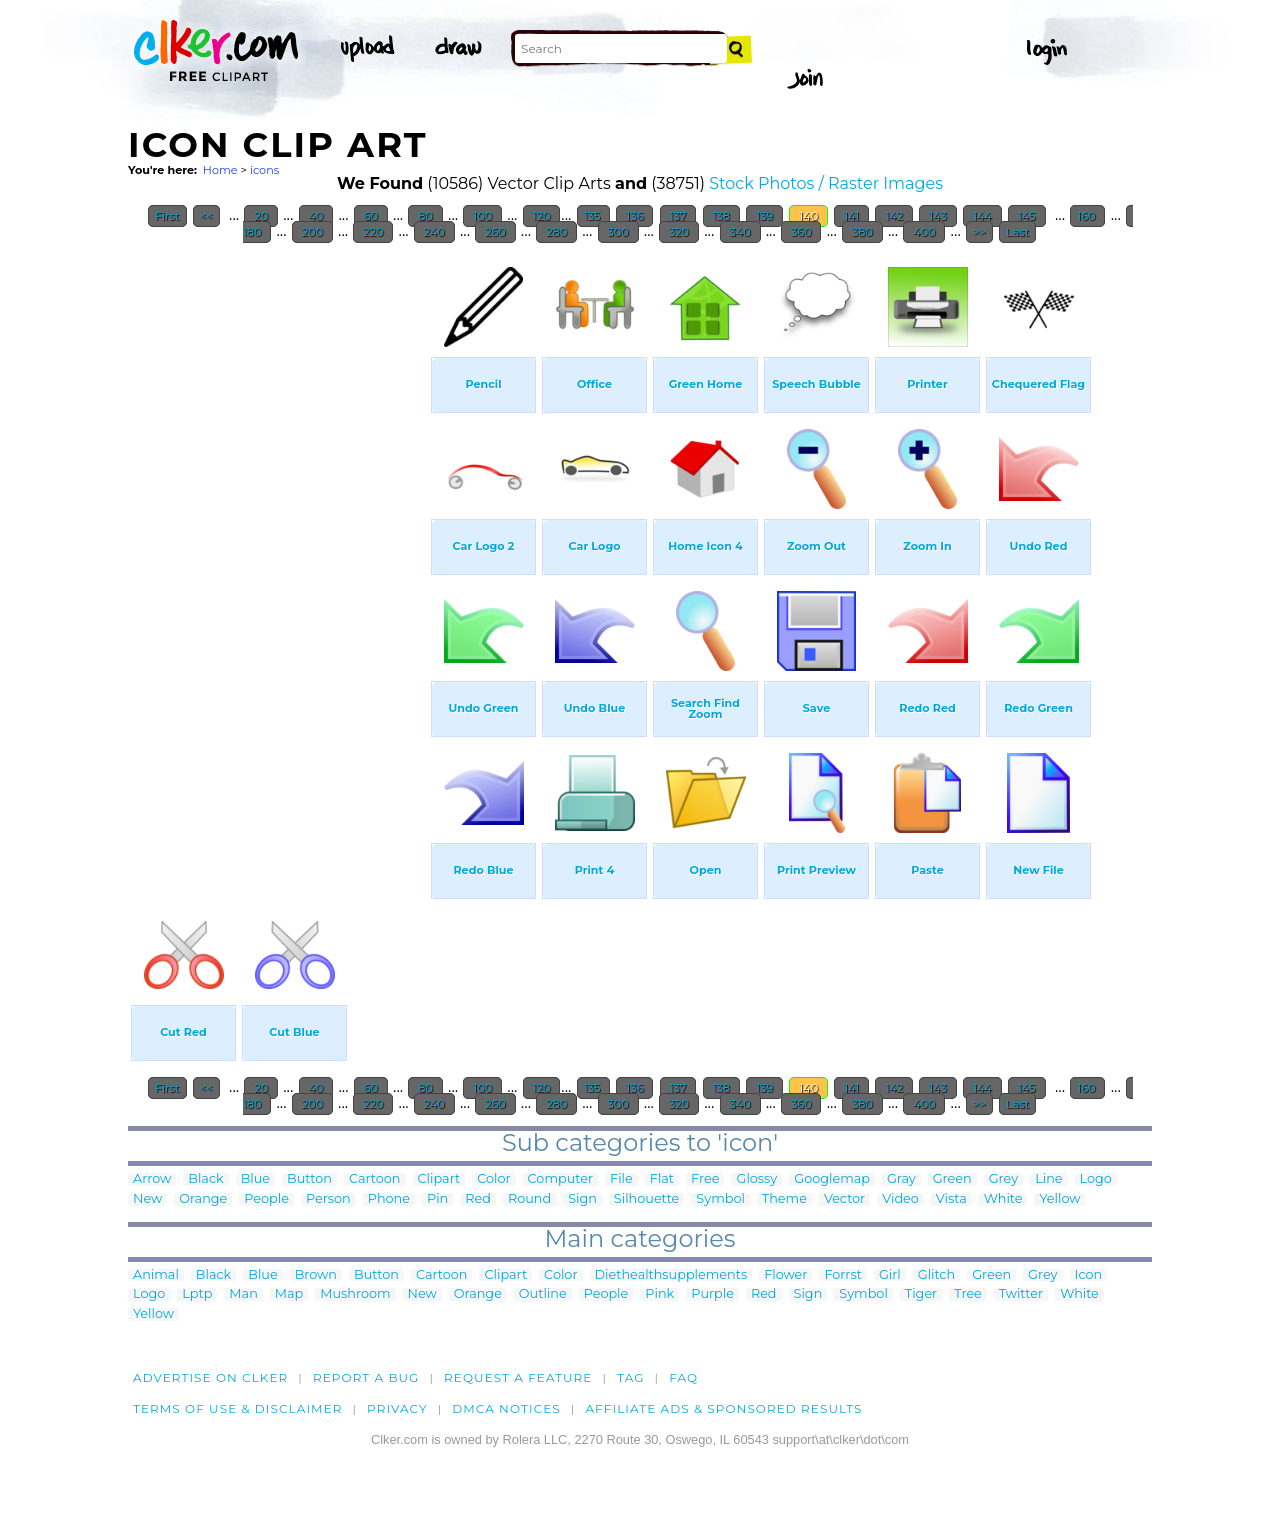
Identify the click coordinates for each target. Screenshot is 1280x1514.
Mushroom (355, 1294)
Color (493, 1179)
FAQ (683, 1377)
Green (952, 1179)
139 (764, 216)
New (147, 1199)
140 (808, 216)
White (1003, 1199)
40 (316, 216)
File (621, 1179)
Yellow (1059, 1199)
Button (309, 1179)
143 (937, 216)
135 (594, 216)
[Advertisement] (278, 554)
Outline (543, 1294)
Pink (659, 1294)
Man (243, 1294)
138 (721, 216)
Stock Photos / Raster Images (826, 183)
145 (1027, 216)
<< (206, 216)
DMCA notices (506, 1408)
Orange (203, 1199)
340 (740, 232)
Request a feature (518, 1377)
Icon (1089, 1275)
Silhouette (646, 1199)
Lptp (197, 1294)
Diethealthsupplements (671, 1275)
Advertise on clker (210, 1377)
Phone (389, 1199)
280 (556, 232)
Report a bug (366, 1377)
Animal (156, 1275)
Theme (784, 1199)
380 (862, 232)
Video (900, 1199)
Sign (582, 1199)
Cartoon (375, 1179)
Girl (890, 1275)
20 (261, 216)
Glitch (936, 1275)
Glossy (756, 1179)
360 (801, 232)
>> (979, 232)
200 (312, 232)
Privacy (397, 1408)
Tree (968, 1294)
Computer (560, 1179)
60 (371, 216)
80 (425, 216)
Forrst (842, 1275)
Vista (951, 1199)
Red (478, 1199)
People (266, 1199)
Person (328, 1199)
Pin (437, 1199)
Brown (316, 1275)
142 (894, 216)
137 (678, 216)
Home (220, 170)
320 (679, 232)
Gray (901, 1179)
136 (634, 216)
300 (618, 232)
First (167, 216)
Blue (255, 1179)
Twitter (1021, 1294)
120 (542, 216)
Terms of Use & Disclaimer (238, 1408)
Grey (1003, 1179)
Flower (785, 1275)
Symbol (720, 1199)
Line (1048, 1179)
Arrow (152, 1179)
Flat (662, 1179)
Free (705, 1179)
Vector (844, 1199)
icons (264, 170)
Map (289, 1294)
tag (630, 1377)
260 (495, 232)
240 (434, 232)
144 (982, 216)
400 (924, 232)
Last (1017, 232)
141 (851, 216)
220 (373, 232)
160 (1087, 216)
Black (205, 1179)
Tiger (921, 1294)
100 (482, 216)
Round (529, 1199)
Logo (1096, 1179)
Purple (712, 1294)
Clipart (439, 1179)
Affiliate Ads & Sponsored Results (723, 1408)
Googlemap (832, 1179)
